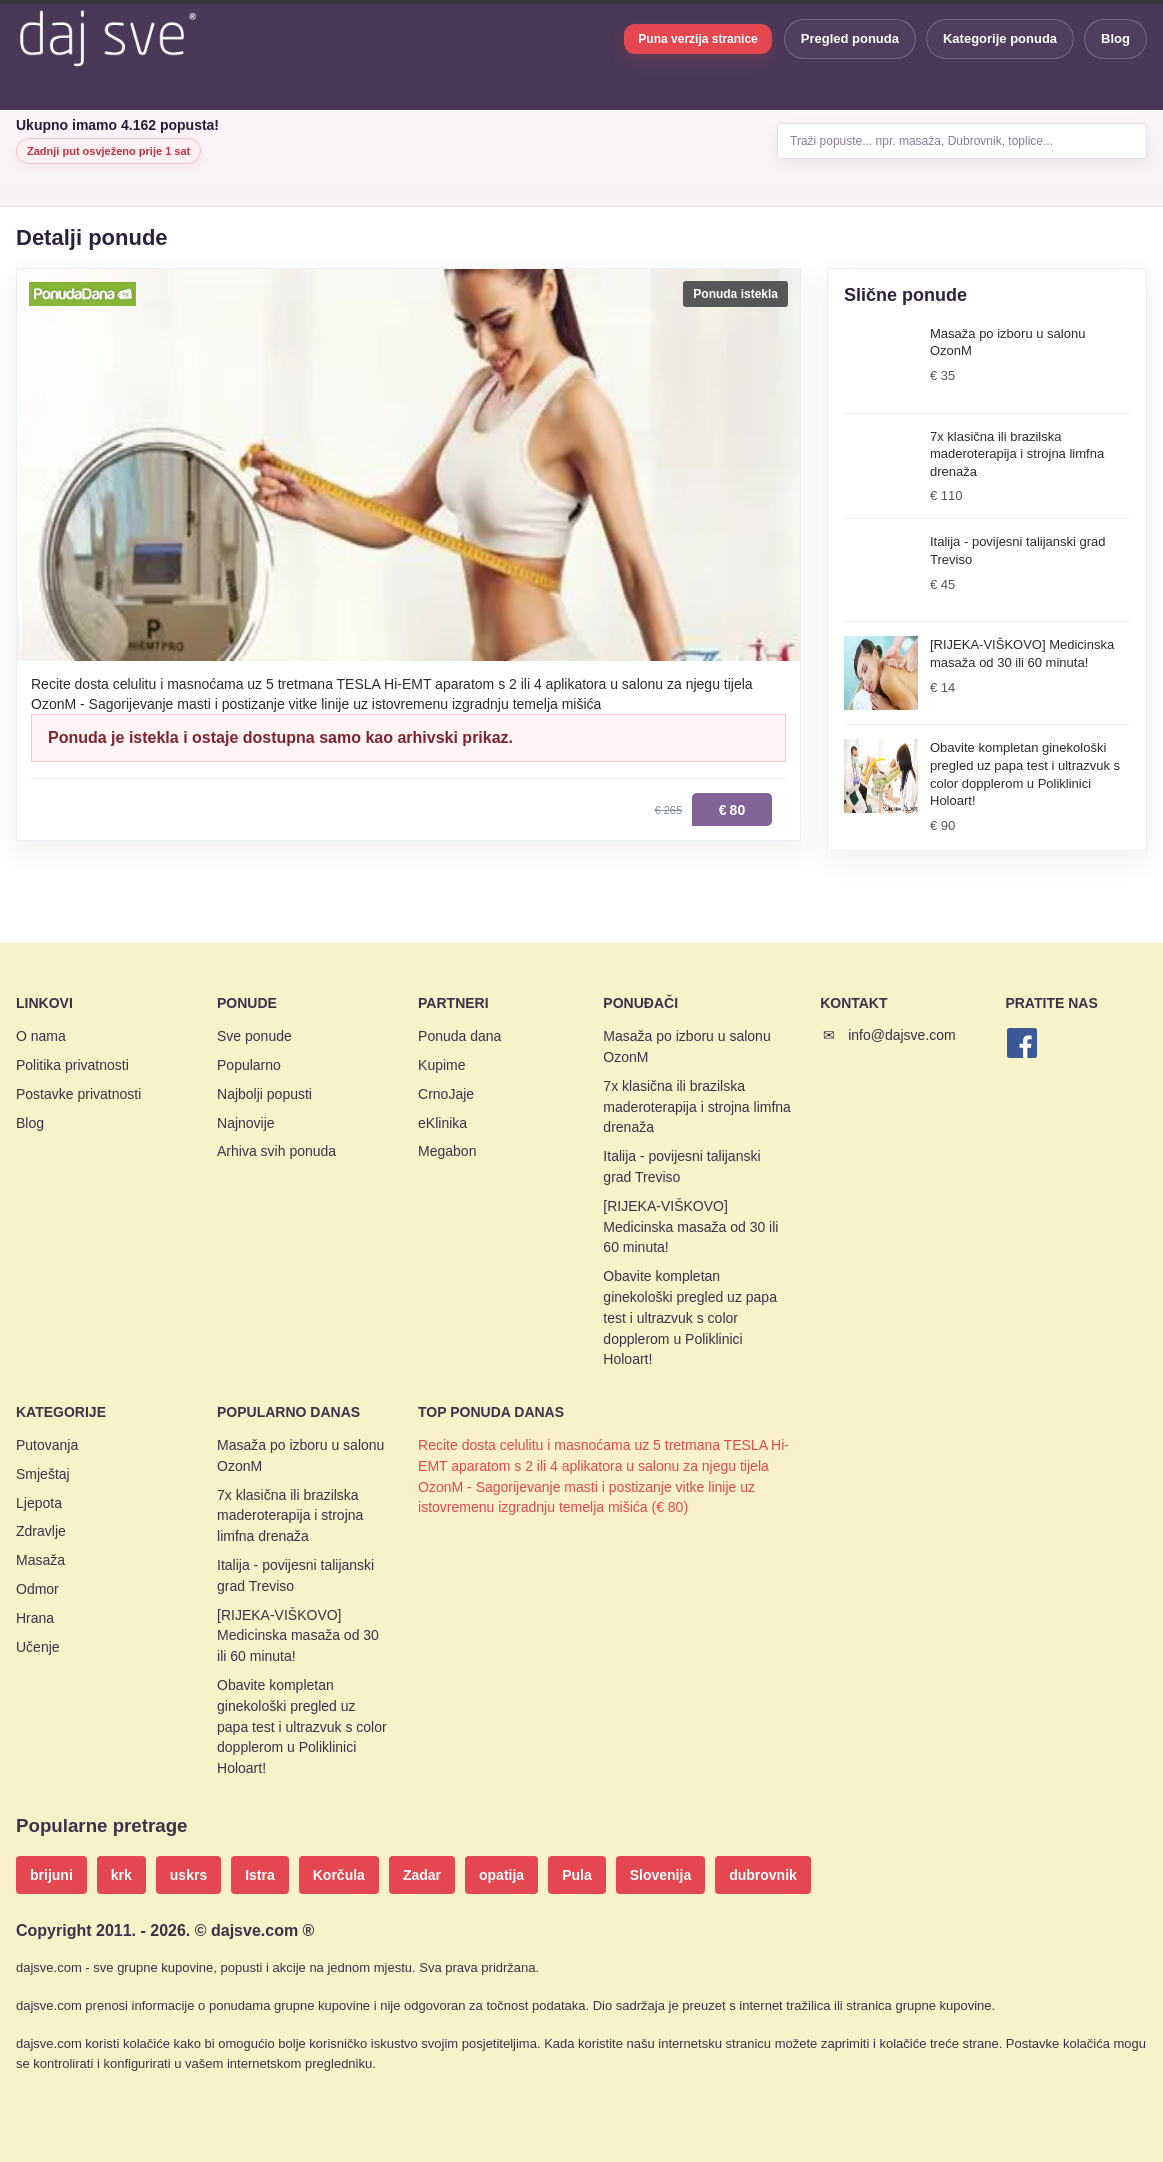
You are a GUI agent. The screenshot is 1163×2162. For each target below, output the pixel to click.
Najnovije (246, 1123)
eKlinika (442, 1123)
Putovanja (47, 1445)
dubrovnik (763, 1875)
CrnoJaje (446, 1094)
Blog (1115, 38)
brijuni (51, 1875)
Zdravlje (41, 1531)
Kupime (441, 1065)
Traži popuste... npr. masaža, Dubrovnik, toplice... (921, 141)
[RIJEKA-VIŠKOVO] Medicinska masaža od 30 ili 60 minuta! (690, 1227)
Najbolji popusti (264, 1094)
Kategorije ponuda (1000, 38)
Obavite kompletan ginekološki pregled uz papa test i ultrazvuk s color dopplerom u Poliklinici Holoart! (690, 1317)
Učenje (38, 1647)
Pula (577, 1875)
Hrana (35, 1618)
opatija (501, 1875)
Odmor (37, 1589)
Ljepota (39, 1503)
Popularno (249, 1065)
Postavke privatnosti (78, 1094)
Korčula (339, 1875)
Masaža (40, 1560)
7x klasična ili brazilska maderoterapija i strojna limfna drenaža (697, 1107)
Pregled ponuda (850, 38)
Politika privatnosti (72, 1065)
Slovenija (660, 1875)
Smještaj (43, 1474)
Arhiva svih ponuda (276, 1151)
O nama (41, 1036)
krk (121, 1875)
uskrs (188, 1875)
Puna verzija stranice (697, 39)
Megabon (447, 1151)
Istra (260, 1875)
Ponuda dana (459, 1036)
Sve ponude (254, 1036)
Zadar (422, 1875)
